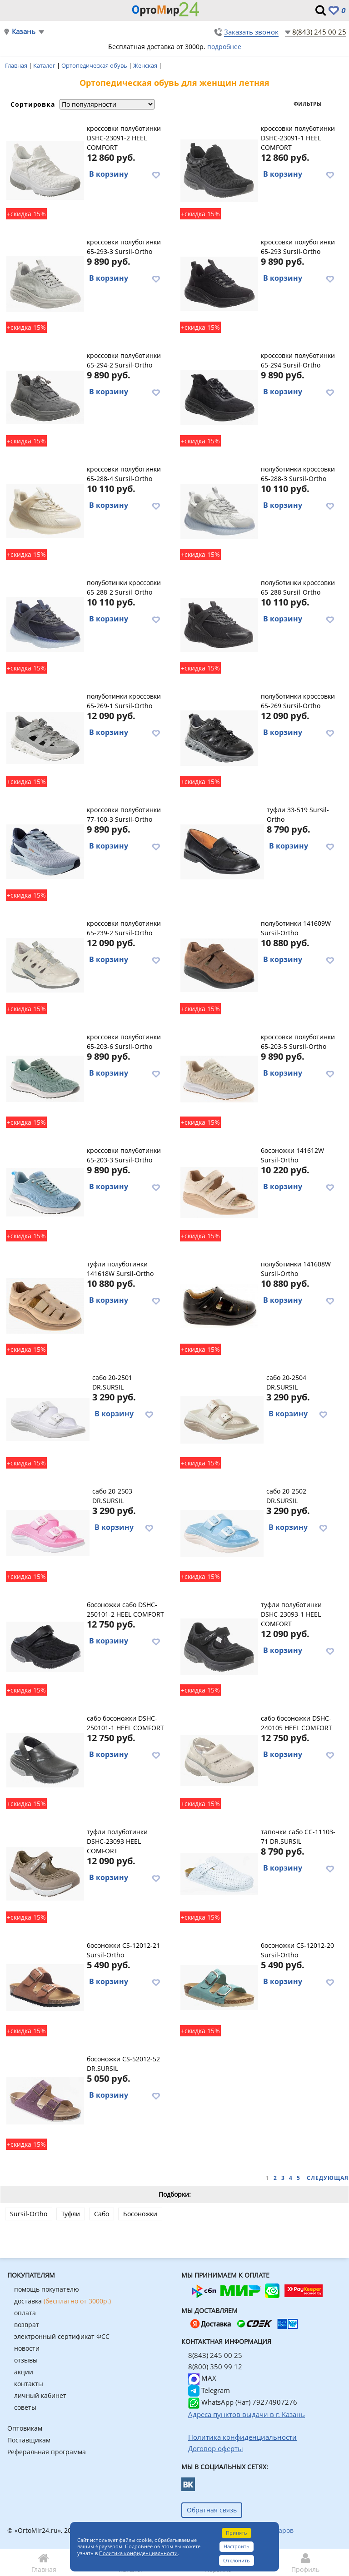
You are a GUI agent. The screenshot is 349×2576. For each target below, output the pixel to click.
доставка (62, 2301)
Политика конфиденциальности (138, 2553)
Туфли (70, 2213)
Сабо (101, 2213)
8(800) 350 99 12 (215, 2366)
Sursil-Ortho (28, 2213)
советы (25, 2407)
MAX (202, 2377)
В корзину (108, 174)
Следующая (328, 2178)
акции (23, 2372)
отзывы (26, 2360)
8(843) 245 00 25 (319, 31)
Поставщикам (28, 2440)
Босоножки (140, 2213)
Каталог (45, 65)
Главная (17, 65)
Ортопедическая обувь (95, 65)
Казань (23, 31)
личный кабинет (40, 2395)
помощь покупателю (46, 2289)
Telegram (209, 2390)
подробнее (224, 46)
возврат (26, 2324)
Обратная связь (212, 2510)
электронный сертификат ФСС (62, 2336)
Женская (146, 65)
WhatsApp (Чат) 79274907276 (242, 2402)
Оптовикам (24, 2428)
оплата (25, 2312)
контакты (28, 2383)
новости (27, 2348)
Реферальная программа (46, 2451)
